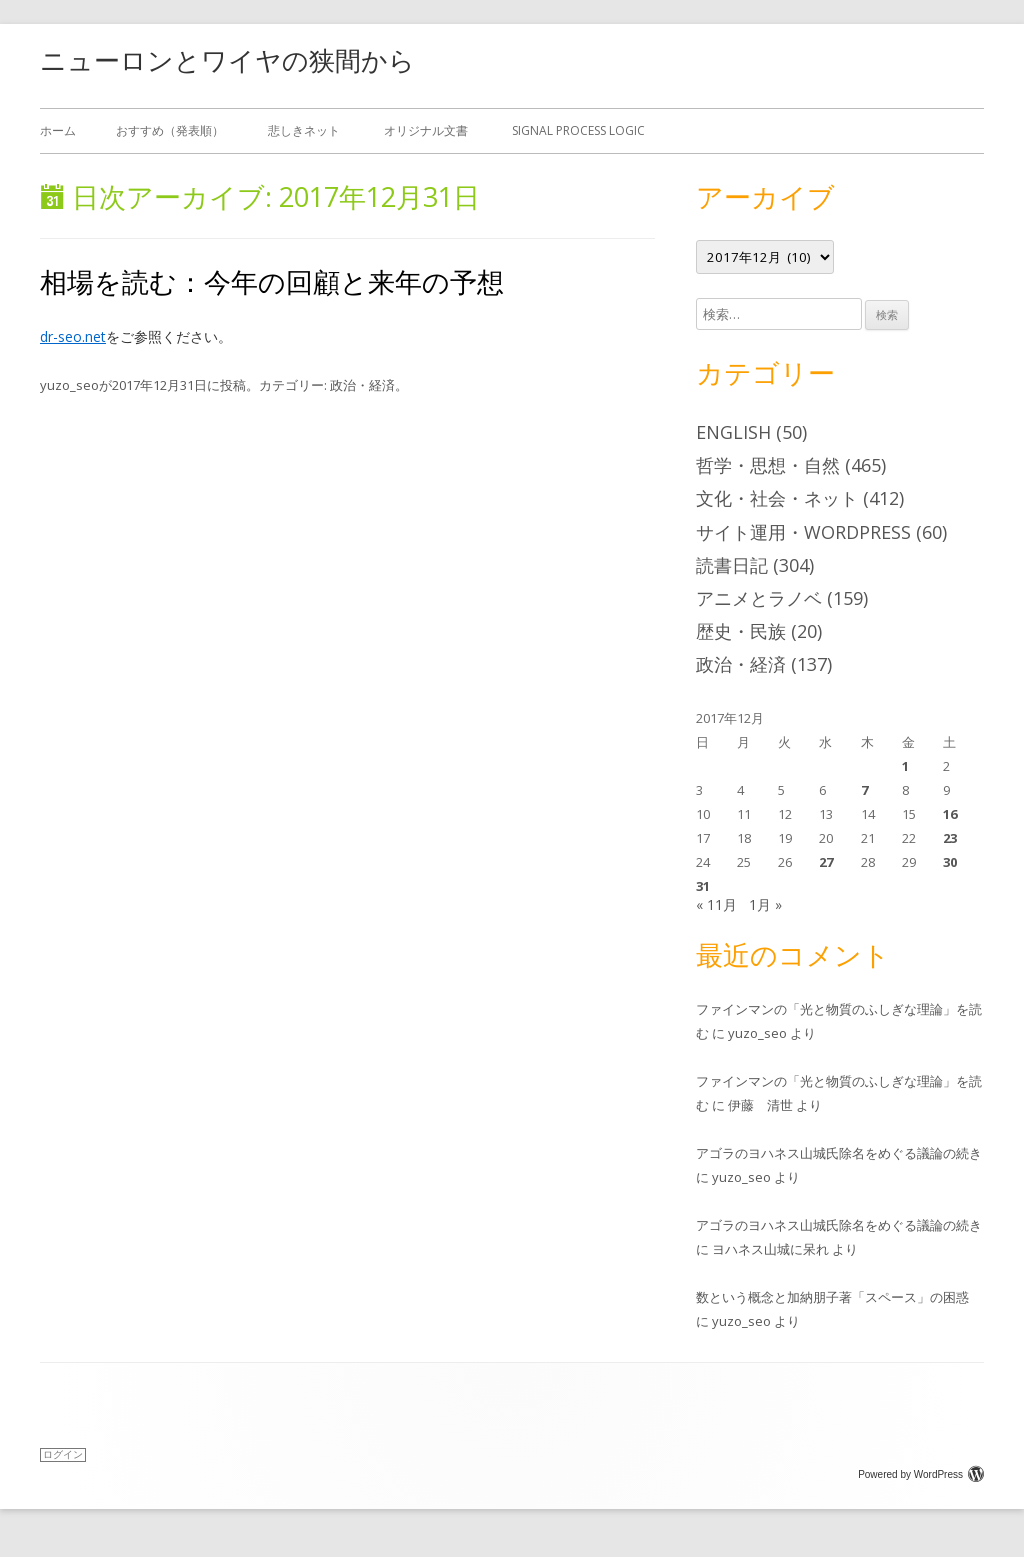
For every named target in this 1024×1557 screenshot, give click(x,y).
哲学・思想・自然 (768, 465)
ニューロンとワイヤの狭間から (227, 60)
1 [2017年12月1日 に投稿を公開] (905, 766)
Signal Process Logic (578, 130)
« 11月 (716, 904)
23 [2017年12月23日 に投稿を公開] (950, 838)
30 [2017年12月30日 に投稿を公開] (950, 862)
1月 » (765, 904)
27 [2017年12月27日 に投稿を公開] (826, 862)
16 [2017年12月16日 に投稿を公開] (950, 814)
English (733, 432)
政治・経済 (362, 385)
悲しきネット (304, 130)
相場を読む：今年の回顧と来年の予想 (272, 281)
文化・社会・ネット (777, 498)
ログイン (63, 1454)
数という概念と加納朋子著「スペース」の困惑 (832, 1297)
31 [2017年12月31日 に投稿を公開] (703, 886)
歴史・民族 (741, 631)
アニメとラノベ (759, 598)
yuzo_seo (69, 385)
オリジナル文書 (426, 130)
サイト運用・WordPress (803, 532)
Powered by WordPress (921, 1474)
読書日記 (732, 565)
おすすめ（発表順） (170, 130)
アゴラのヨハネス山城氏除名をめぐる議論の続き (839, 1153)
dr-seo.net (73, 336)
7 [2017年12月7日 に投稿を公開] (864, 790)
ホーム (58, 130)
